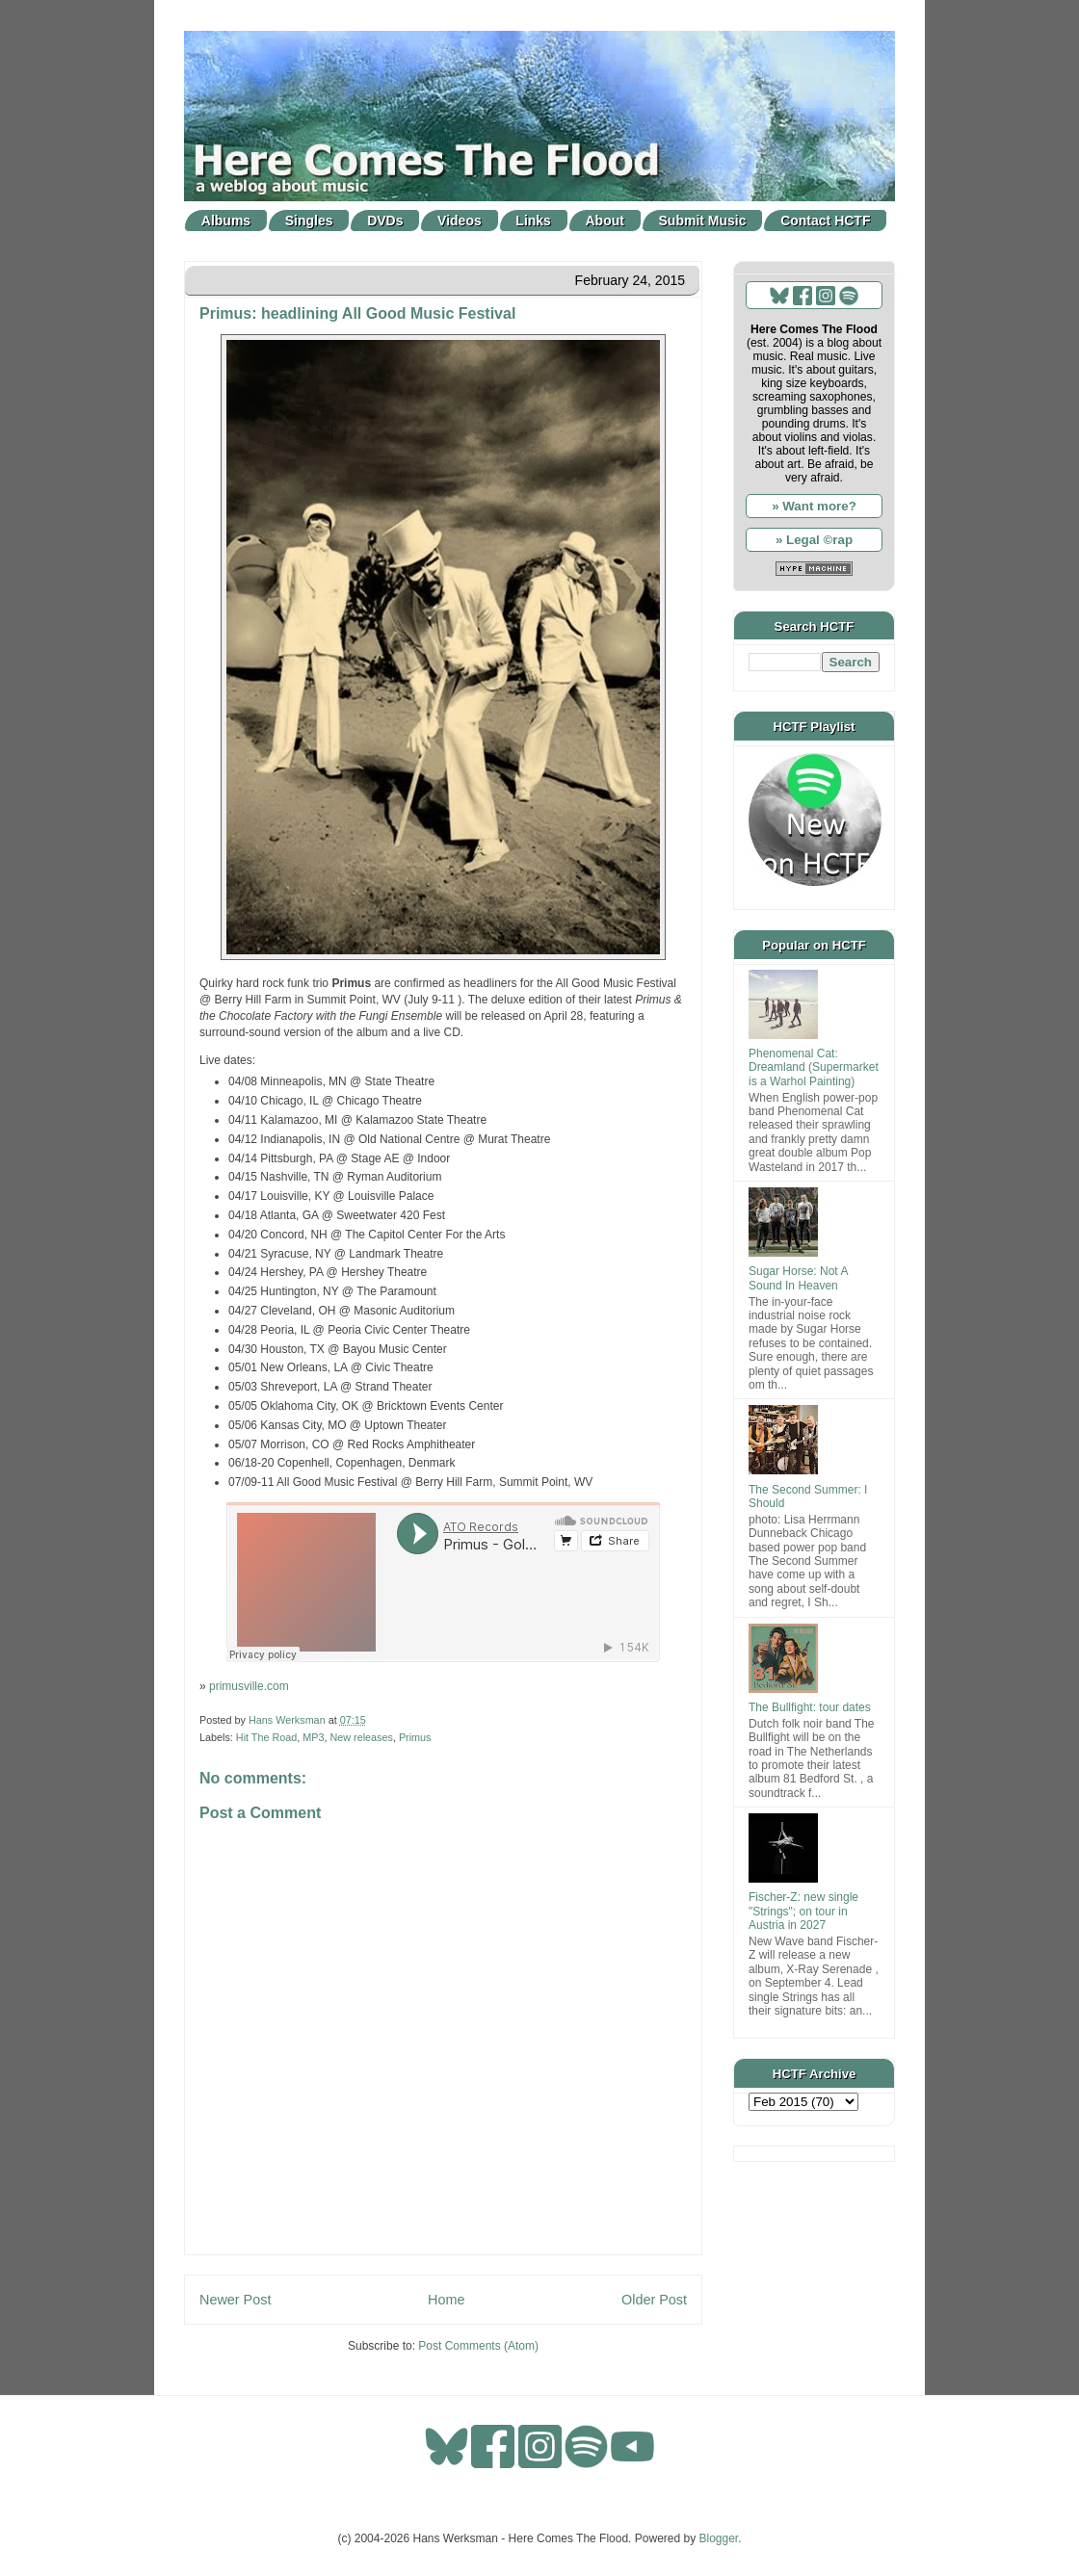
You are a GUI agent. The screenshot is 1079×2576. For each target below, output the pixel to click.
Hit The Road (266, 1737)
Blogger (719, 2538)
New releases (360, 1737)
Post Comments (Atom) (478, 2346)
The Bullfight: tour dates (810, 1707)
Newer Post (235, 2299)
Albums (225, 220)
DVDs (385, 220)
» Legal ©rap (814, 540)
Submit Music (703, 220)
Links (533, 220)
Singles (309, 220)
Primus (415, 1737)
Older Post (654, 2299)
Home (446, 2299)
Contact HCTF (825, 220)
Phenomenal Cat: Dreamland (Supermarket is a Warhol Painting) (814, 1067)
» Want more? (814, 506)
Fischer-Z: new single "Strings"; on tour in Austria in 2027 (803, 1911)
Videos (459, 220)
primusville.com (249, 1686)
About (605, 220)
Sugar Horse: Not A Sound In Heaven (798, 1277)
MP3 (313, 1737)
